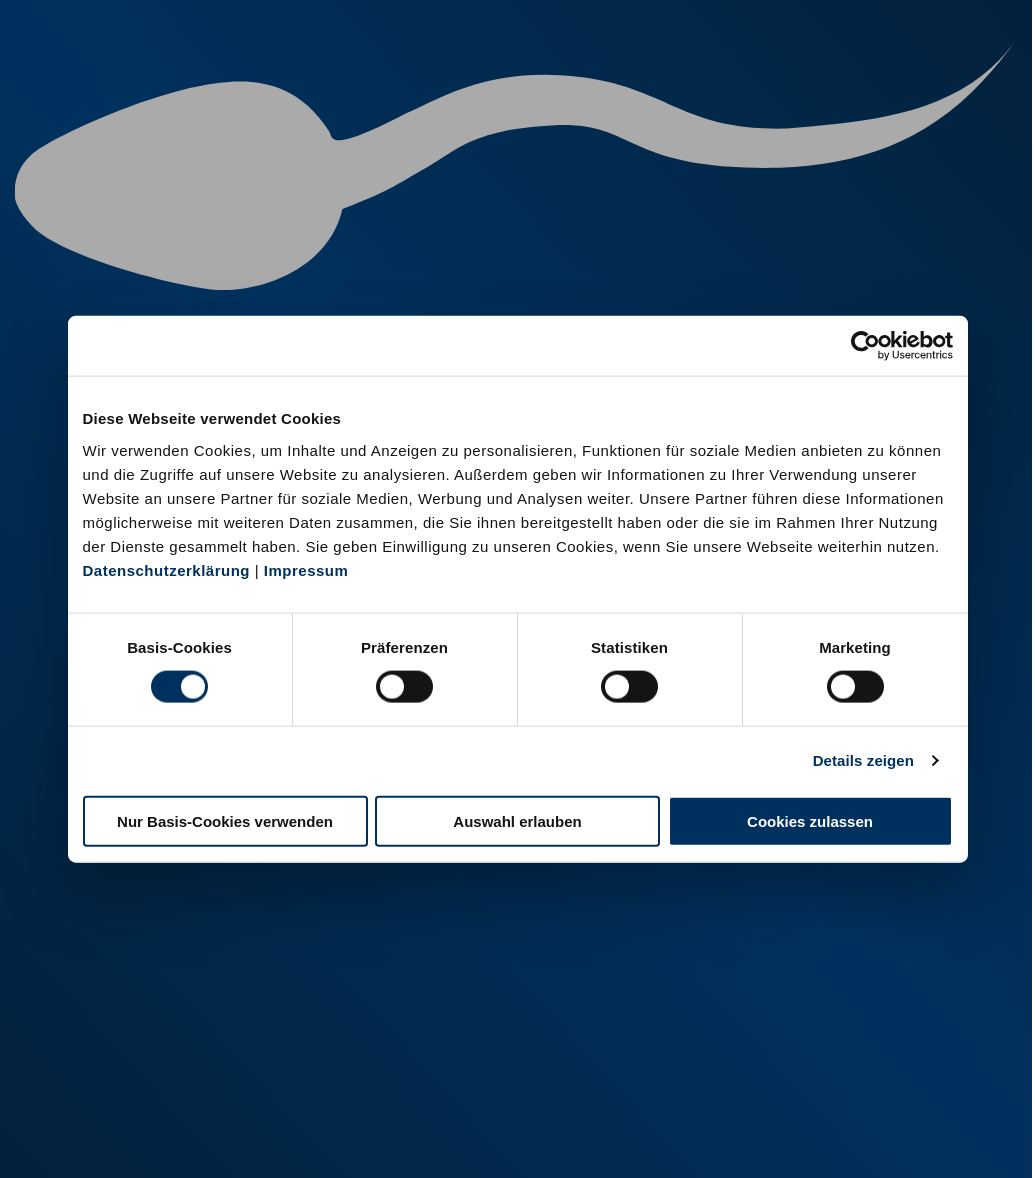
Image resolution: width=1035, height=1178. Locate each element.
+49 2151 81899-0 (391, 1070)
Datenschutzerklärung (167, 569)
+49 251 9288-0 (142, 1045)
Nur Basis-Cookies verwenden (225, 820)
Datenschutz (230, 1136)
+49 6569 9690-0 (631, 1070)
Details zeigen (863, 760)
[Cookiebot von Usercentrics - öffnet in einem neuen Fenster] (865, 346)
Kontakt (321, 1136)
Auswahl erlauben (517, 820)
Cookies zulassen (810, 820)
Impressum (306, 569)
